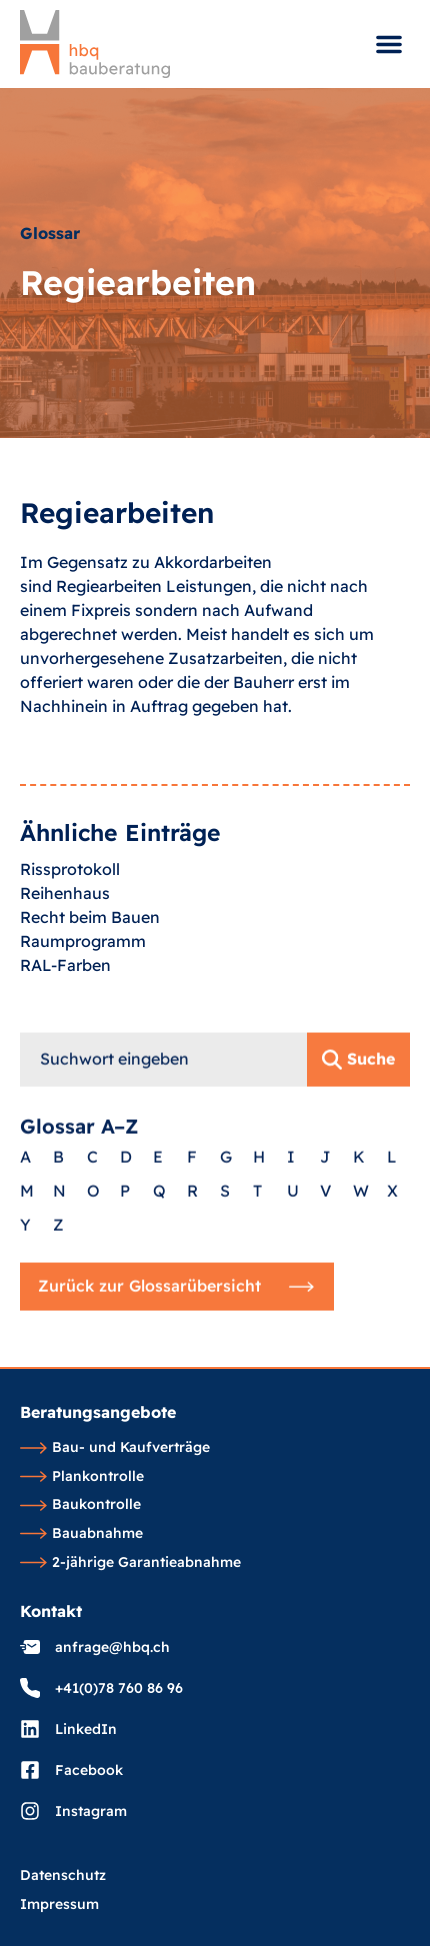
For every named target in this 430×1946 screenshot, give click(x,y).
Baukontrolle (80, 1505)
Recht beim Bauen (90, 957)
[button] (389, 44)
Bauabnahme (81, 1534)
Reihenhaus (65, 933)
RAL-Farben (65, 1005)
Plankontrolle (82, 1477)
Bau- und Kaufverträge (115, 1448)
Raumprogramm (83, 981)
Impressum (59, 1905)
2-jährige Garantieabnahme (130, 1563)
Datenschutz (63, 1876)
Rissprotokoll (70, 909)
